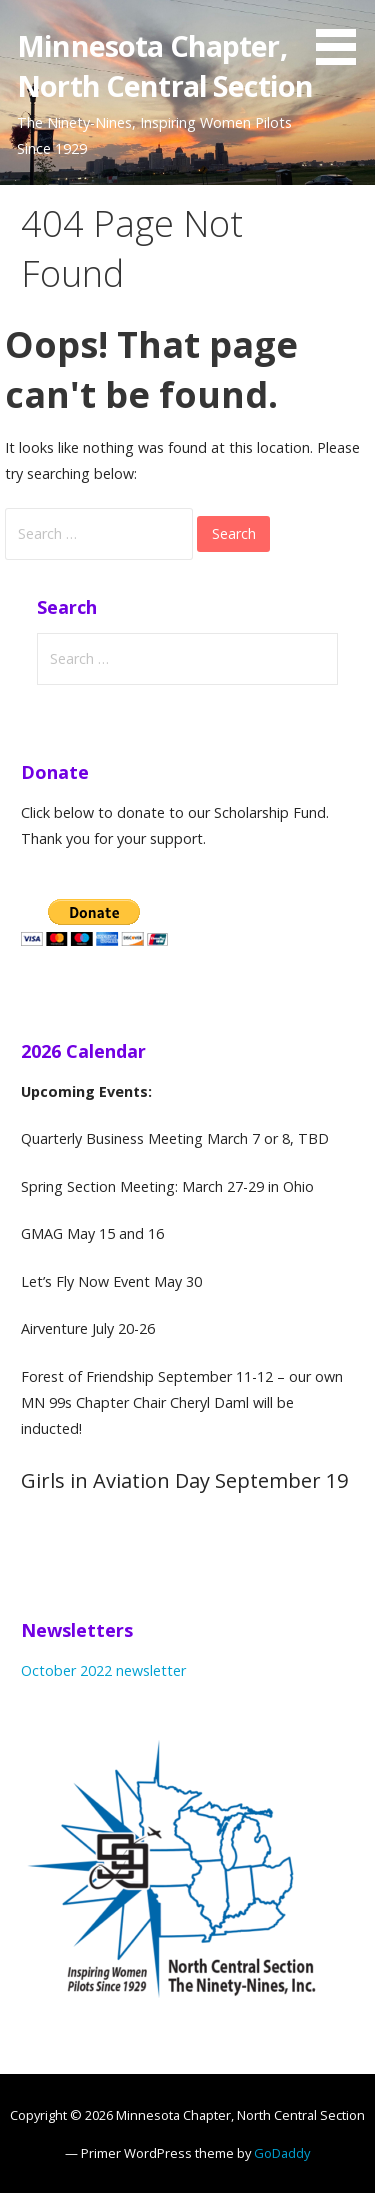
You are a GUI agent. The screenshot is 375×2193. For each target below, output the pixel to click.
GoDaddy (282, 2153)
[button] (343, 36)
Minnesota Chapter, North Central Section (165, 65)
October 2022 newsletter (103, 1670)
